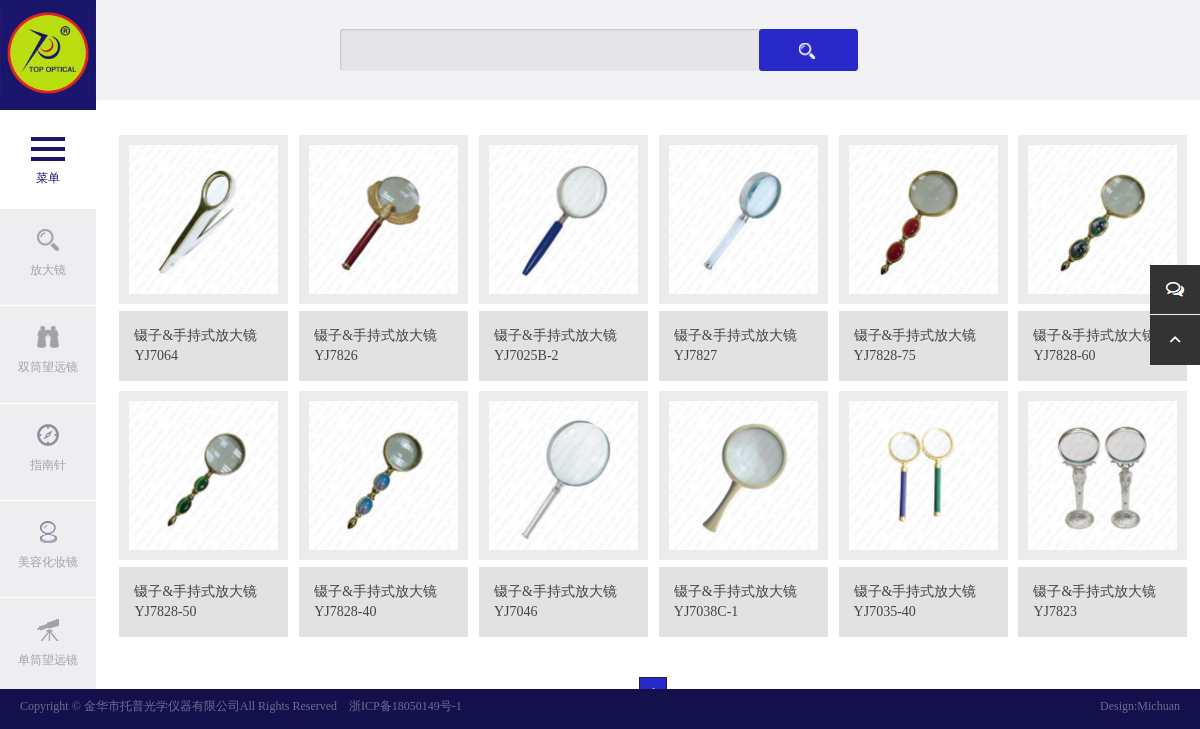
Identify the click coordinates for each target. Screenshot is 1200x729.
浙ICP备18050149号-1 (405, 706)
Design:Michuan (1140, 706)
